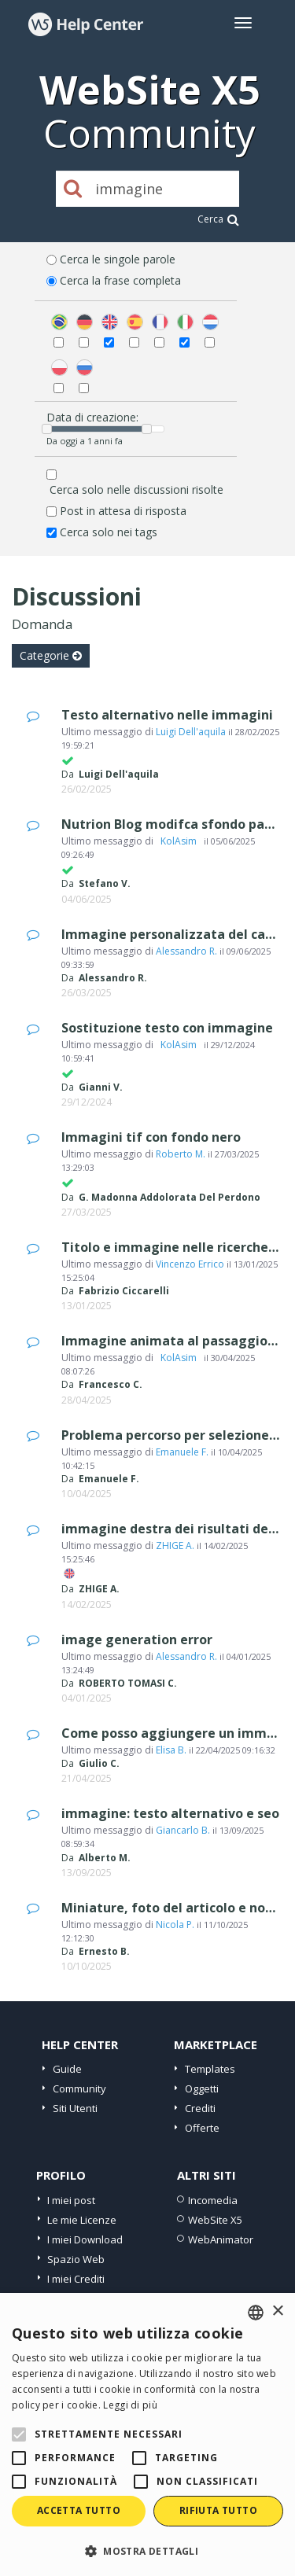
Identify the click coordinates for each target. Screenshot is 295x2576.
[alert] (147, 2434)
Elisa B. (171, 1750)
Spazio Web (76, 2259)
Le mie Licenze (81, 2220)
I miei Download (85, 2239)
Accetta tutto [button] (78, 2510)
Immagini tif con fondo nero (151, 1137)
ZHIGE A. (175, 1545)
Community (79, 2088)
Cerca (218, 219)
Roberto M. (180, 1154)
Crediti (200, 2108)
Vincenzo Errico (190, 1264)
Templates (210, 2069)
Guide (67, 2069)
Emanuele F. (182, 1452)
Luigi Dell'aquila (191, 731)
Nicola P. (175, 1924)
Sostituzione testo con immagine (167, 1027)
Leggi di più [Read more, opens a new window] (130, 2405)
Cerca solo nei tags (108, 531)
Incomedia (213, 2200)
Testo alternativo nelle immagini (167, 714)
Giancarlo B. (183, 1830)
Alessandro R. (186, 951)
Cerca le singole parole (117, 259)
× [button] (277, 2311)
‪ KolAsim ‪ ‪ (178, 841)
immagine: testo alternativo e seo (170, 1813)
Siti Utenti (75, 2108)
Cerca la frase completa (120, 280)
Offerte (202, 2128)
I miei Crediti (76, 2279)
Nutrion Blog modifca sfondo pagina (177, 824)
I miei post (71, 2200)
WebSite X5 (215, 2220)
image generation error (136, 1639)
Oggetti (202, 2088)
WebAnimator (220, 2239)
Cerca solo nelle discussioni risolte (136, 489)
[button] (147, 2550)
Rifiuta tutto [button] (218, 2510)
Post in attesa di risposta (123, 510)
